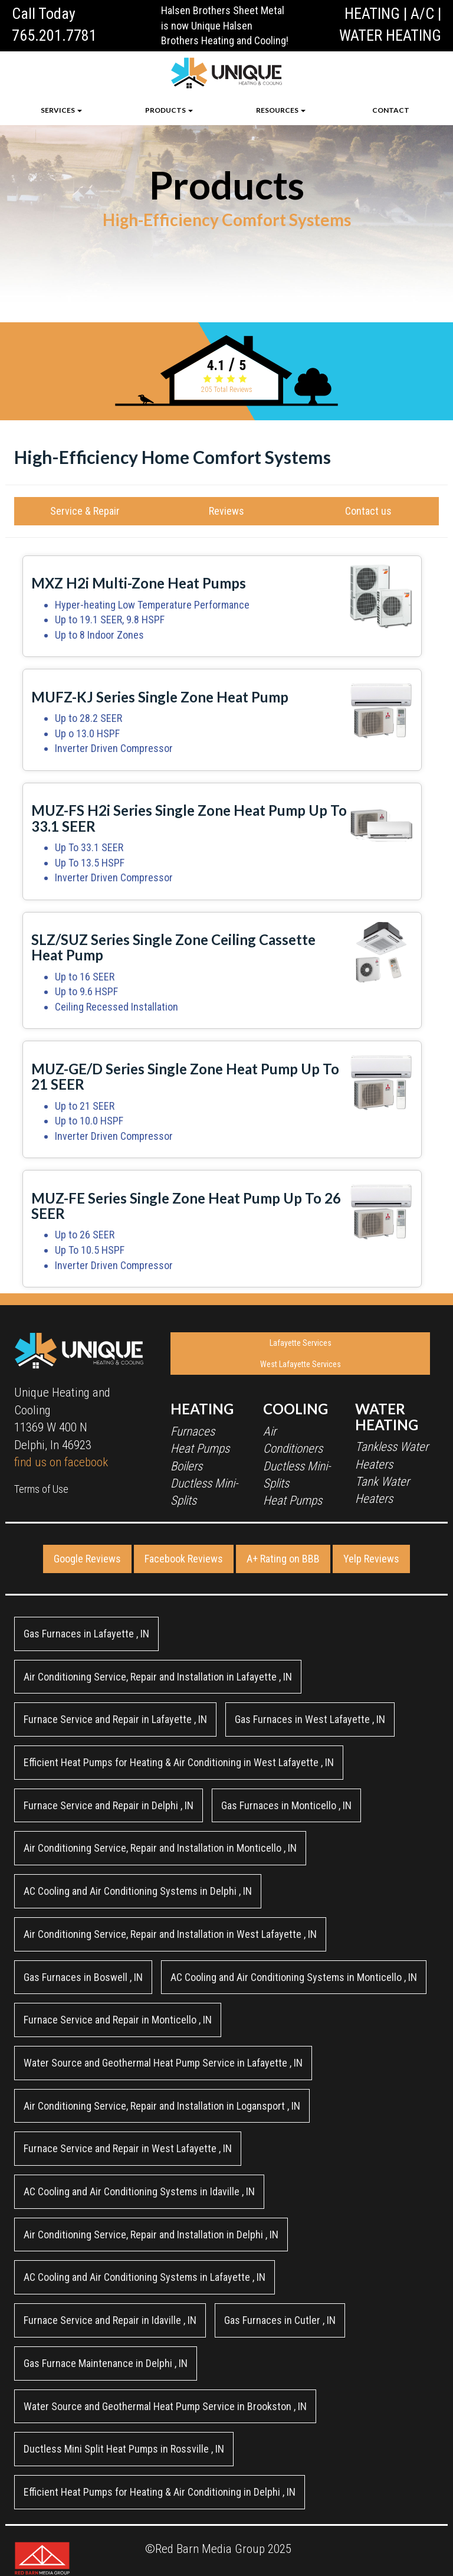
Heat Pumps (199, 1448)
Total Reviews (226, 389)
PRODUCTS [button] (169, 110)
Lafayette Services (300, 1343)
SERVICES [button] (61, 110)
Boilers (186, 1466)
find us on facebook (61, 1462)
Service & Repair (85, 511)
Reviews (226, 511)
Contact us (368, 511)
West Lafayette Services (300, 1364)
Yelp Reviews (371, 1558)
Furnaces (192, 1431)
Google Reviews (87, 1558)
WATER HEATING (390, 35)
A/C (422, 13)
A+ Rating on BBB (283, 1558)
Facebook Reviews (184, 1558)
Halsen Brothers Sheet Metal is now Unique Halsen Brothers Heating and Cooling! (224, 25)
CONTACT (390, 110)
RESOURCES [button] (281, 110)
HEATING (372, 13)
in (86, 1633)
